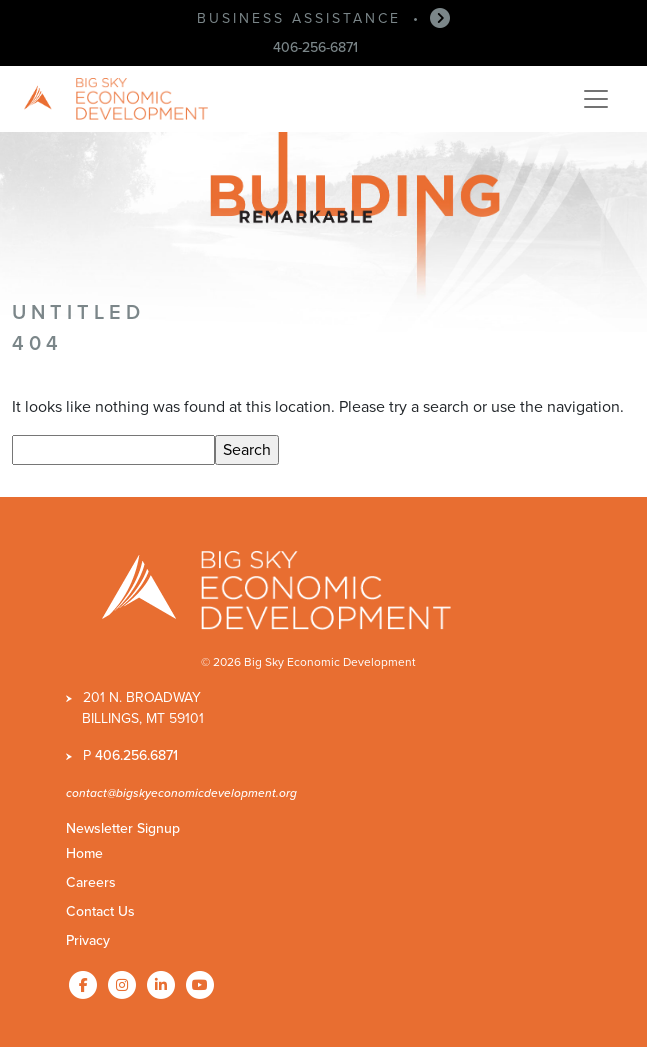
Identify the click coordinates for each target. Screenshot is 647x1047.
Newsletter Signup (123, 828)
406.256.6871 (136, 755)
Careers (91, 882)
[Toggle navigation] (596, 99)
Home (84, 853)
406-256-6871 (315, 47)
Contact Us (100, 911)
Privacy (88, 940)
